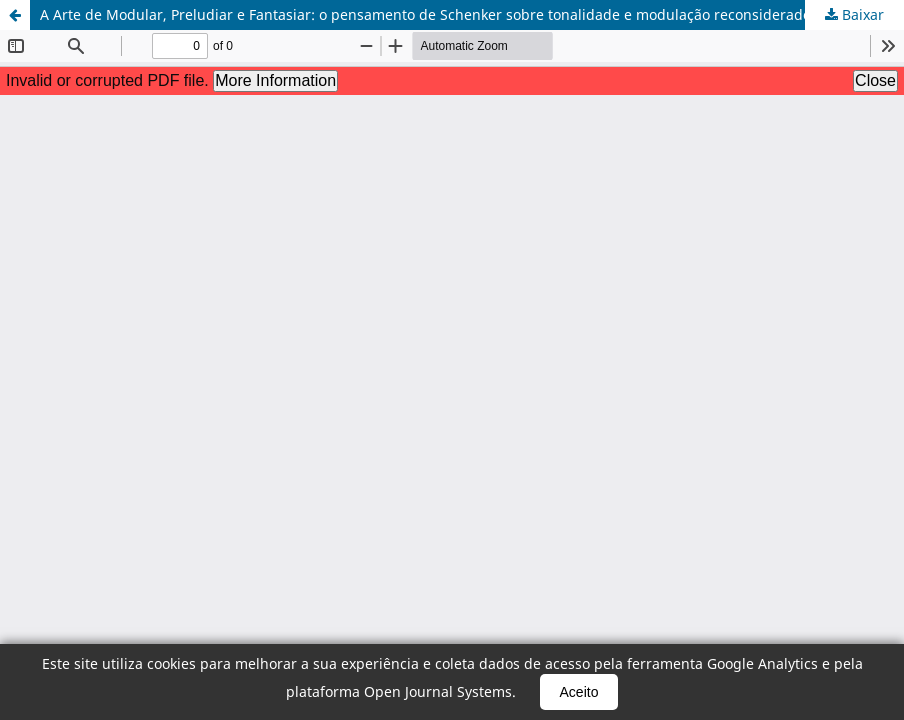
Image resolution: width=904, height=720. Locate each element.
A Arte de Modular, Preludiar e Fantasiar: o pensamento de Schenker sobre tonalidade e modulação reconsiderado (425, 14)
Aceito (579, 692)
